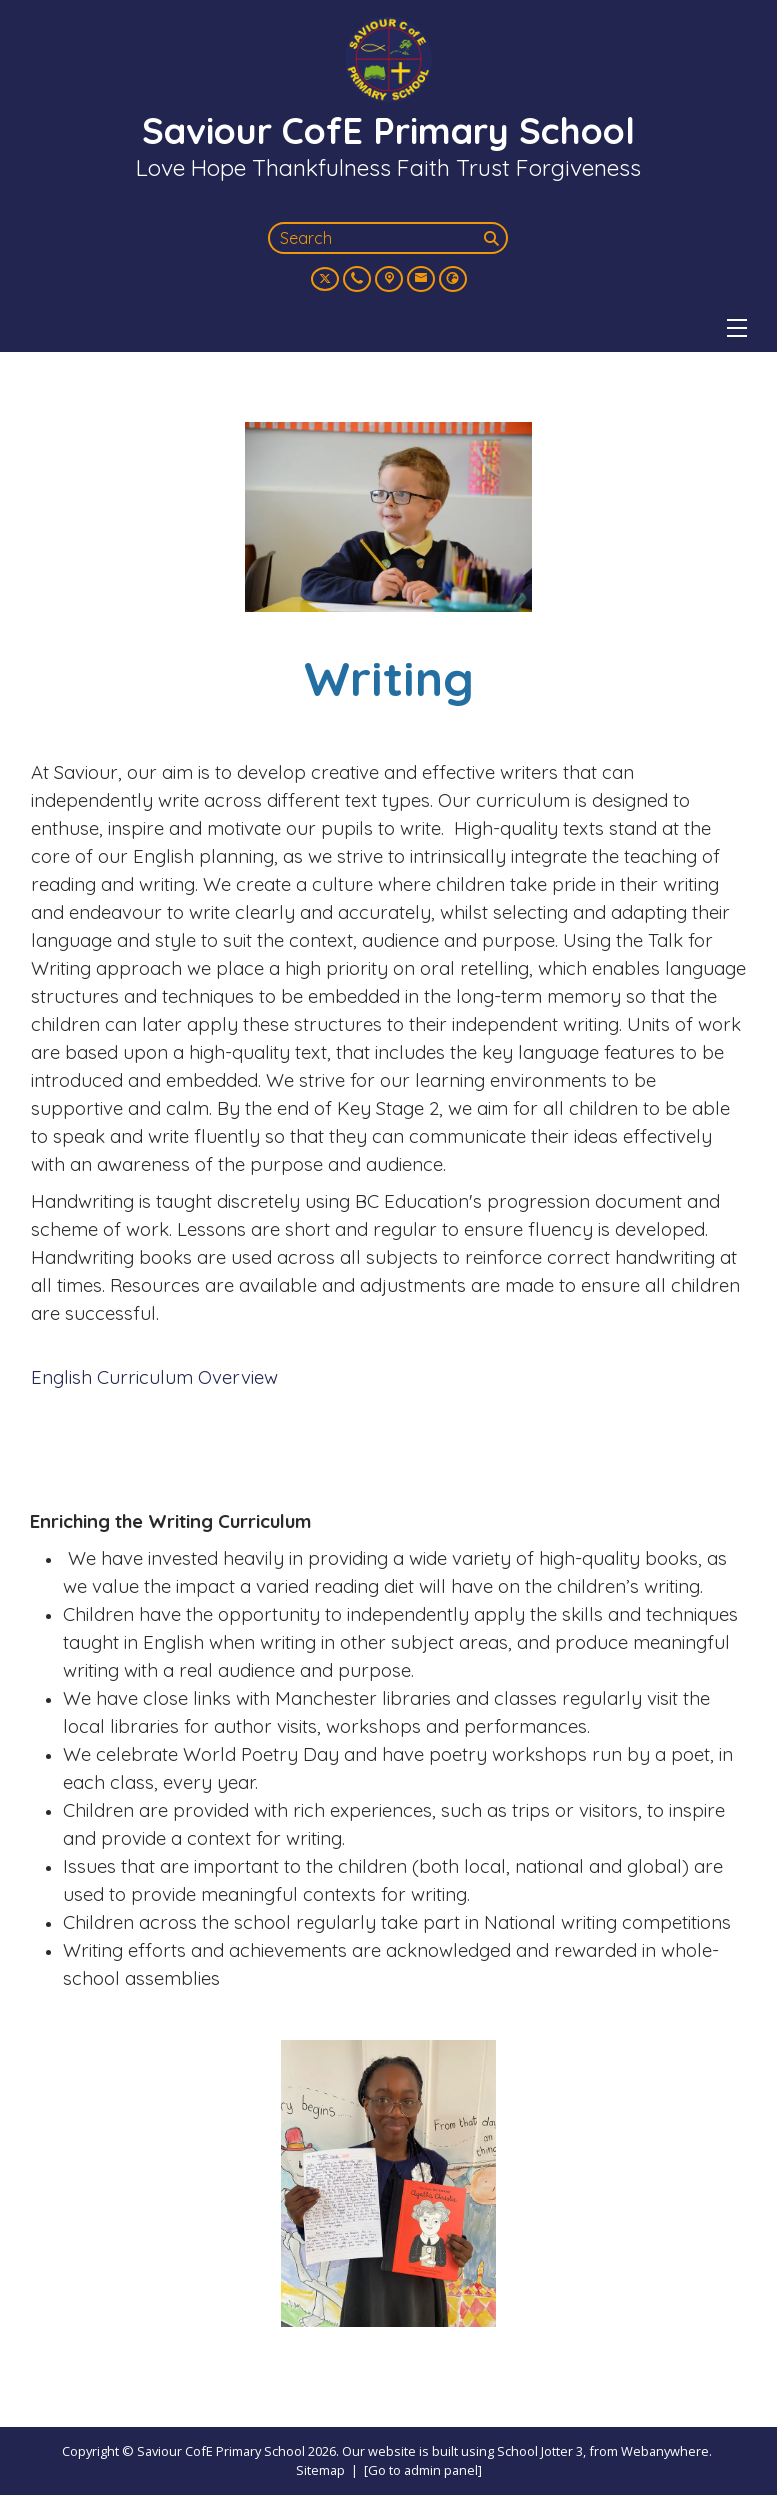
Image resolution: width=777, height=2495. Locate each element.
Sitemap (320, 2470)
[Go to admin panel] (423, 2470)
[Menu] (737, 328)
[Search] (494, 238)
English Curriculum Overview (154, 1377)
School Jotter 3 (540, 2451)
